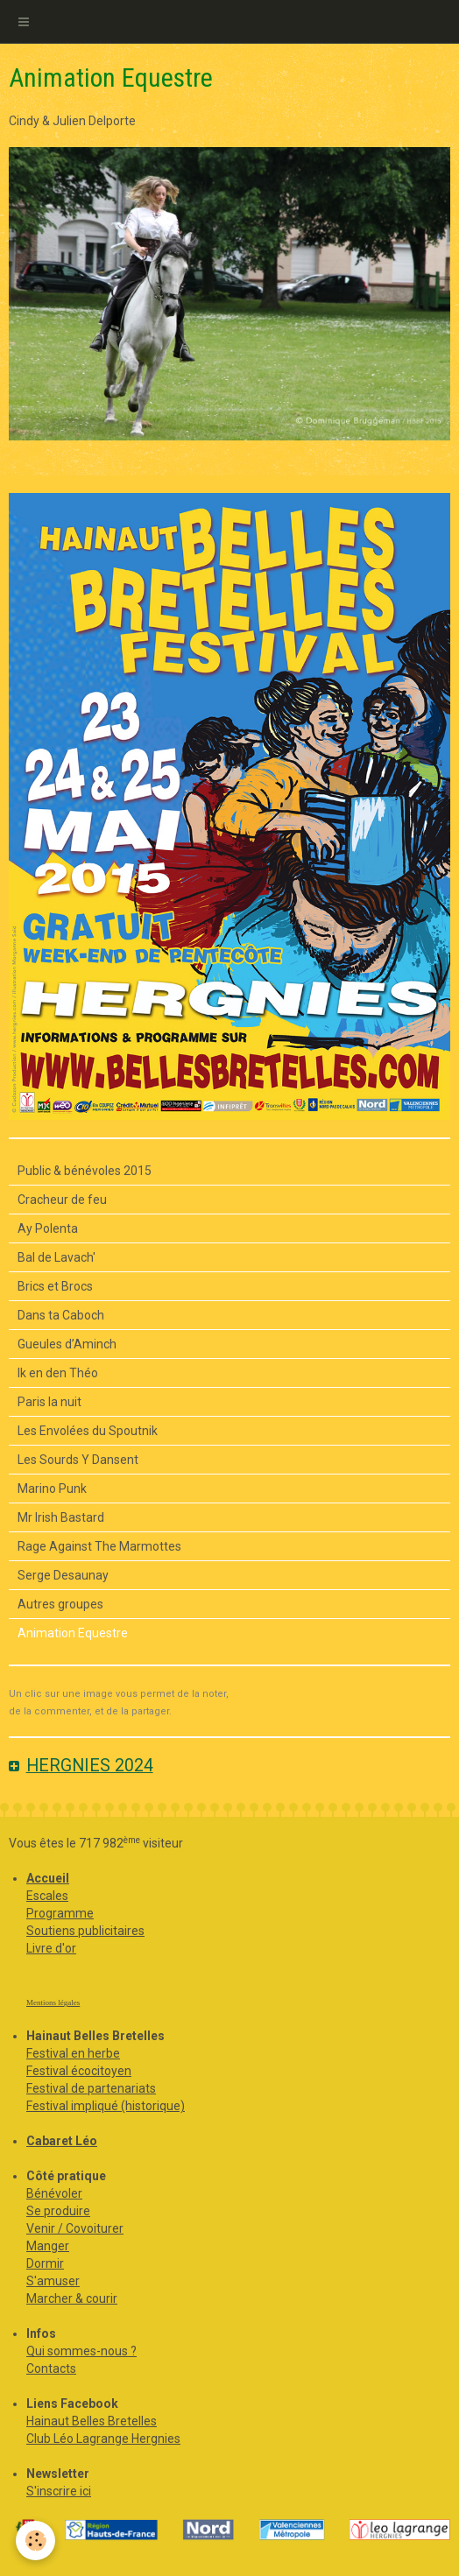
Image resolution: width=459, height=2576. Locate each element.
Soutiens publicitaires (85, 1931)
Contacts (51, 2368)
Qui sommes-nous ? (81, 2351)
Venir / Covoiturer (75, 2228)
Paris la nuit (49, 1402)
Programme (60, 1913)
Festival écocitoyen (78, 2071)
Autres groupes (60, 1604)
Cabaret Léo (61, 2141)
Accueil (47, 1878)
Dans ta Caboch (61, 1315)
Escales (47, 1896)
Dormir (45, 2263)
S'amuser (53, 2281)
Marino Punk (52, 1489)
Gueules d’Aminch (67, 1344)
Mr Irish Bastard (61, 1517)
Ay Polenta (48, 1228)
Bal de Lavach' (56, 1257)
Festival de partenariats (91, 2088)
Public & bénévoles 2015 (85, 1171)
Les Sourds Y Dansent (78, 1460)
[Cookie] (35, 2540)
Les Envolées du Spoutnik (88, 1431)
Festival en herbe (73, 2053)
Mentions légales (53, 2002)
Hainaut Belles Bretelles (91, 2421)
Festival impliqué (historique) (105, 2106)
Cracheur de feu (62, 1200)
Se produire (58, 2211)
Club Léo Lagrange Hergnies (103, 2439)
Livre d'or (51, 1948)
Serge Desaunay (63, 1575)
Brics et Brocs (55, 1286)
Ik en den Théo (58, 1373)
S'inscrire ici (58, 2491)
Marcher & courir (71, 2298)
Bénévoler (54, 2193)
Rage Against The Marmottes (99, 1546)
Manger (47, 2246)
